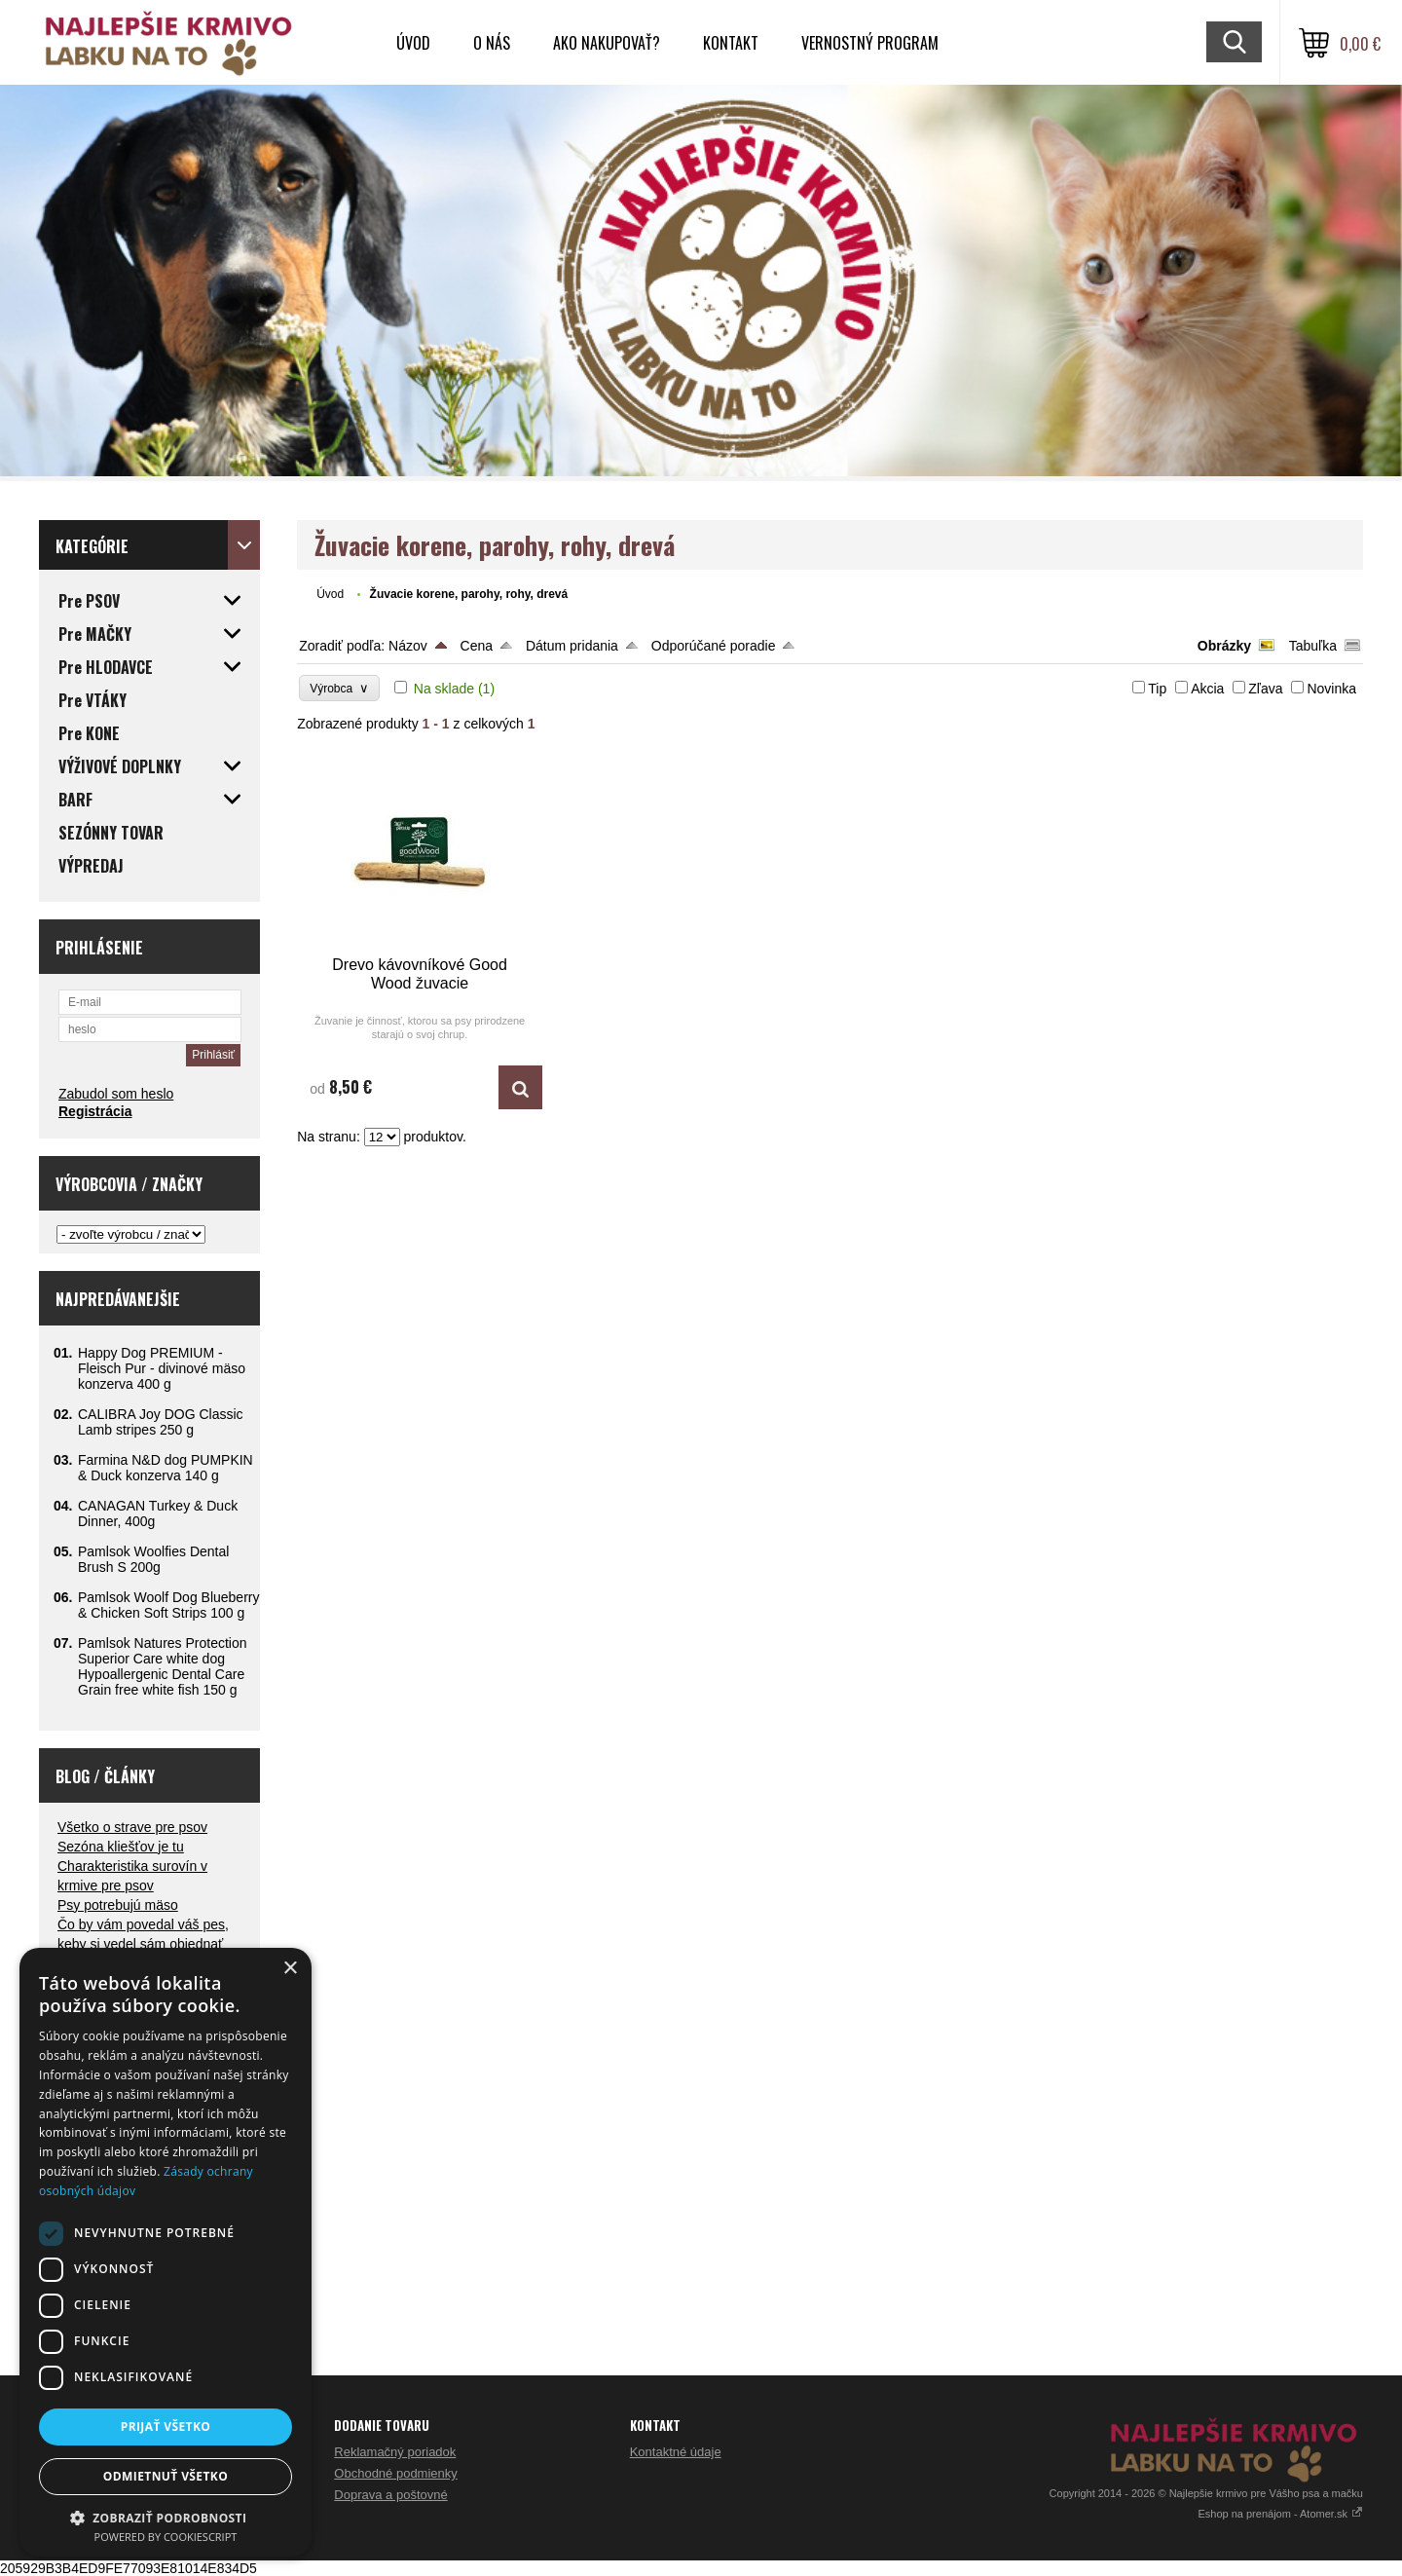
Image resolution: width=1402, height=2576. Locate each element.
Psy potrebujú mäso (117, 1905)
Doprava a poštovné (390, 2494)
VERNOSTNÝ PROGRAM (870, 43)
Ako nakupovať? (606, 43)
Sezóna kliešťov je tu (120, 1846)
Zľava (1265, 688)
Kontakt (730, 43)
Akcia (1207, 688)
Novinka (1331, 688)
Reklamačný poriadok (395, 2452)
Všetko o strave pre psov (132, 1827)
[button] (165, 2517)
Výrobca (339, 688)
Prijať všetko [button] (166, 2426)
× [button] (289, 1968)
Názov (407, 645)
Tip (1157, 688)
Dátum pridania (572, 645)
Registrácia (94, 1111)
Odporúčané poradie (713, 645)
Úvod (413, 43)
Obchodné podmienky (395, 2473)
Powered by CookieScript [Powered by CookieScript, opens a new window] (166, 2536)
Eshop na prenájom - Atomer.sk (1280, 2514)
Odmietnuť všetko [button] (165, 2476)
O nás (491, 43)
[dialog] (165, 2252)
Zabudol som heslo (115, 1093)
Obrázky (1224, 645)
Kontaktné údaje (675, 2452)
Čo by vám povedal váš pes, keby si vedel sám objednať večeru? (143, 1944)
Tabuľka (1313, 645)
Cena (477, 645)
